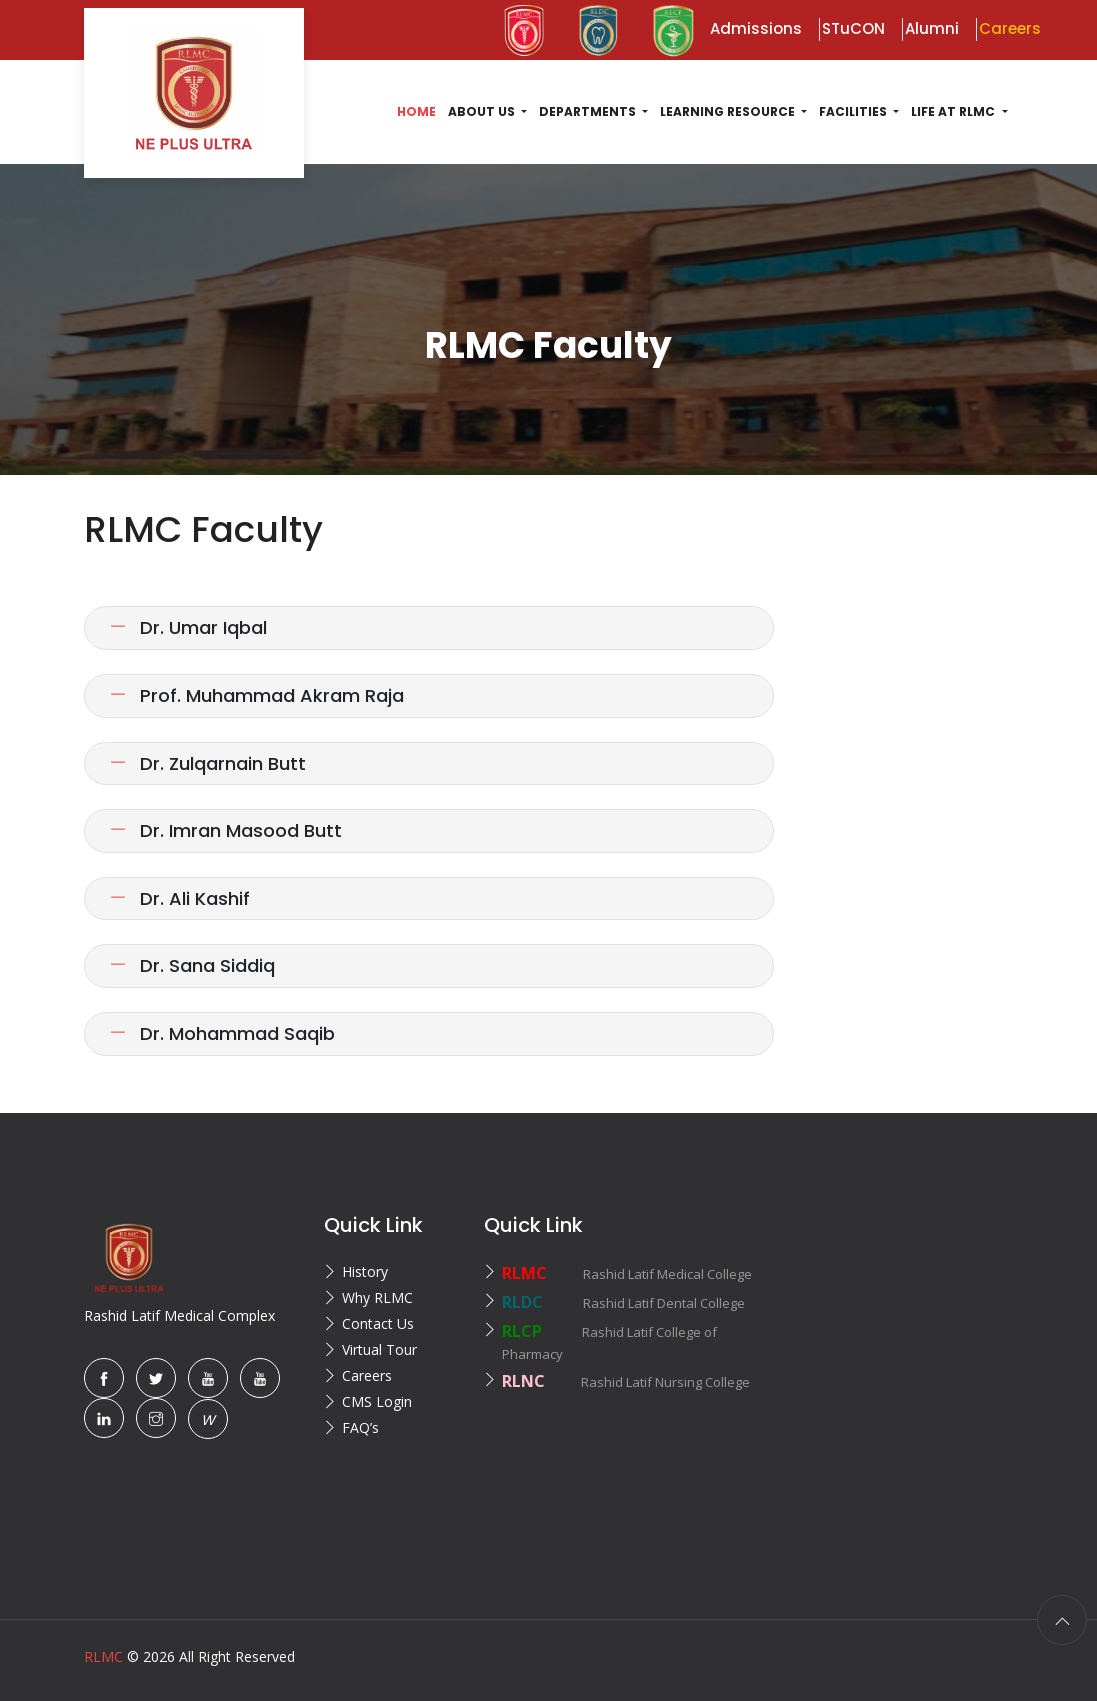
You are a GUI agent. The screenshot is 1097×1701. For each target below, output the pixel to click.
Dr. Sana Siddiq (192, 965)
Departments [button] (589, 111)
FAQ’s (360, 1427)
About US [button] (483, 111)
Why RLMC (377, 1297)
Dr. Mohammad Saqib (222, 1033)
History (365, 1271)
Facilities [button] (854, 111)
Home (416, 111)
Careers (367, 1375)
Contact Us (378, 1323)
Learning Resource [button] (729, 111)
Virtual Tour (379, 1349)
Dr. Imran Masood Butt (225, 830)
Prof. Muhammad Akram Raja (256, 695)
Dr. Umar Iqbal (188, 627)
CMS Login (377, 1401)
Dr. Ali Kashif (179, 898)
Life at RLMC (954, 111)
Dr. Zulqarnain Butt (207, 763)
